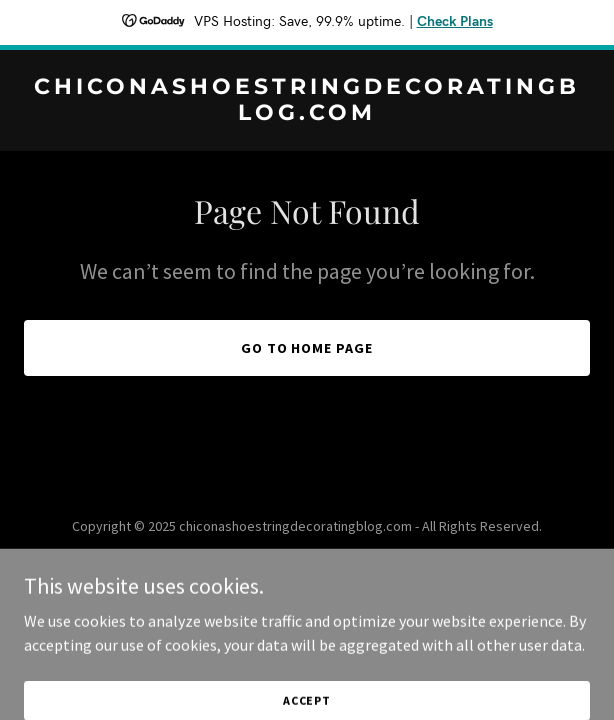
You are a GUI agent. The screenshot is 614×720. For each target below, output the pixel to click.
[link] (307, 114)
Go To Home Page (307, 348)
